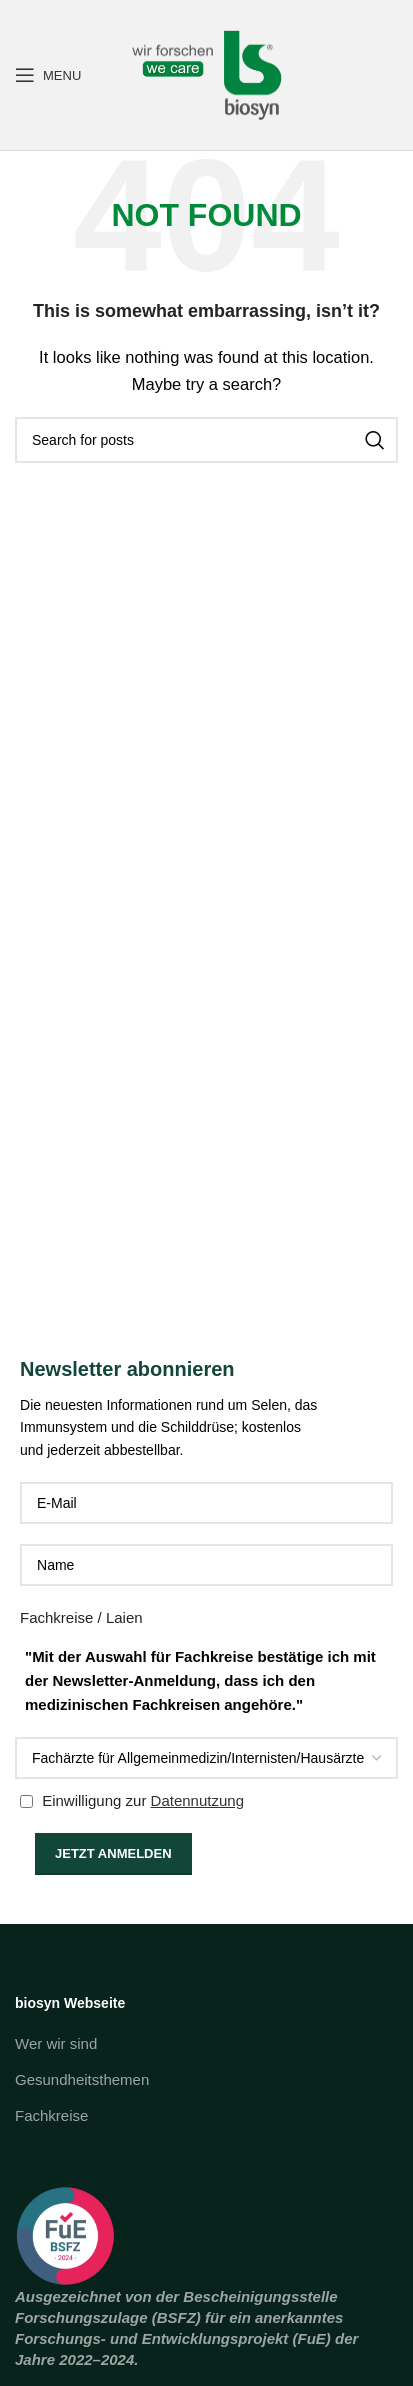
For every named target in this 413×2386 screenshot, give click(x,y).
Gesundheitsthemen (82, 2079)
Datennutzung (197, 1800)
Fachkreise (51, 2115)
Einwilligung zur (132, 1800)
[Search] (206, 440)
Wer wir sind (56, 2043)
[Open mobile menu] (48, 75)
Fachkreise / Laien (81, 1617)
